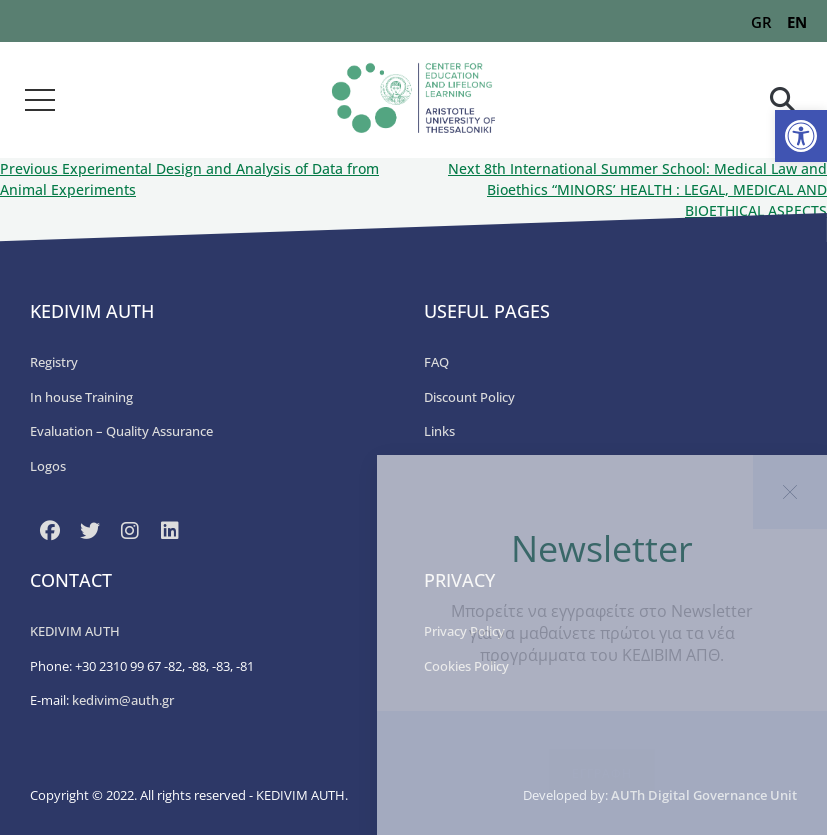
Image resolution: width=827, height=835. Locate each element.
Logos (48, 466)
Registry (54, 362)
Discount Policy (469, 397)
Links (439, 431)
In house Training (81, 397)
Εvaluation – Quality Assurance (121, 431)
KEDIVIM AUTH (75, 631)
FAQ (436, 362)
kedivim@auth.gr (123, 700)
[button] (801, 136)
